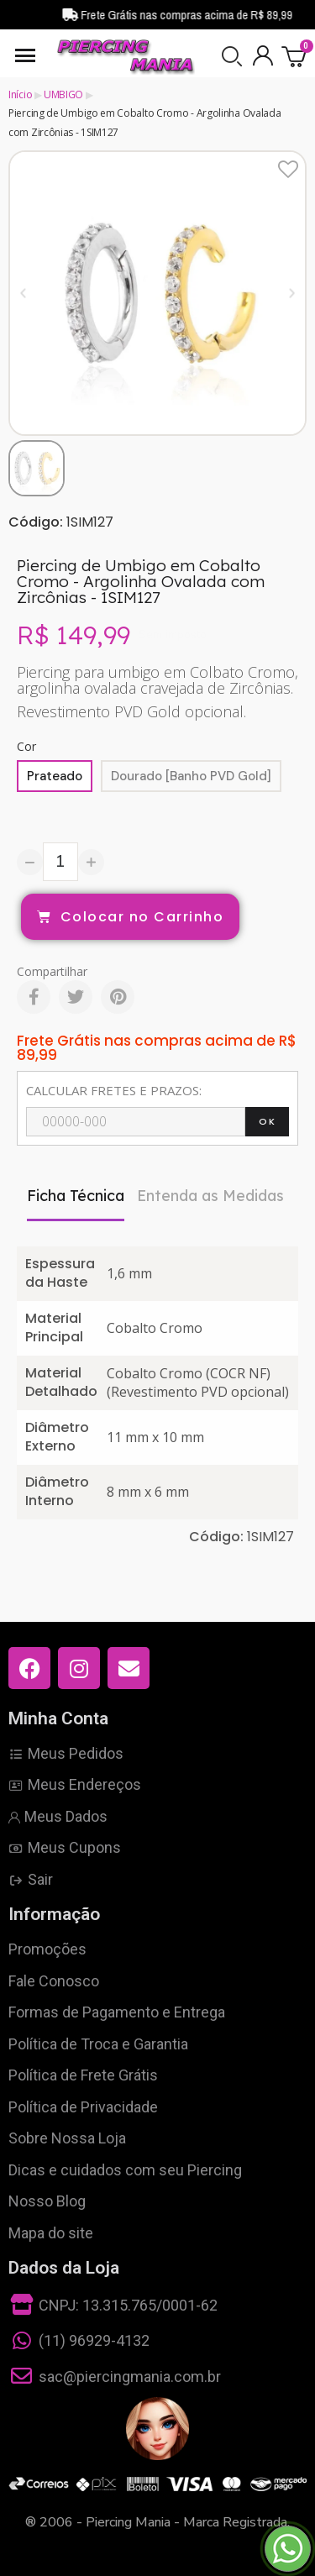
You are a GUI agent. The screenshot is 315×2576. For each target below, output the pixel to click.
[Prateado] (54, 776)
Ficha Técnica (75, 1195)
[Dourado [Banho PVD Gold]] (191, 776)
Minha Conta (58, 1718)
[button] (232, 56)
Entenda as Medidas (210, 1195)
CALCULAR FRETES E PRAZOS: (114, 1090)
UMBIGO (63, 94)
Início (20, 94)
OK (267, 1121)
